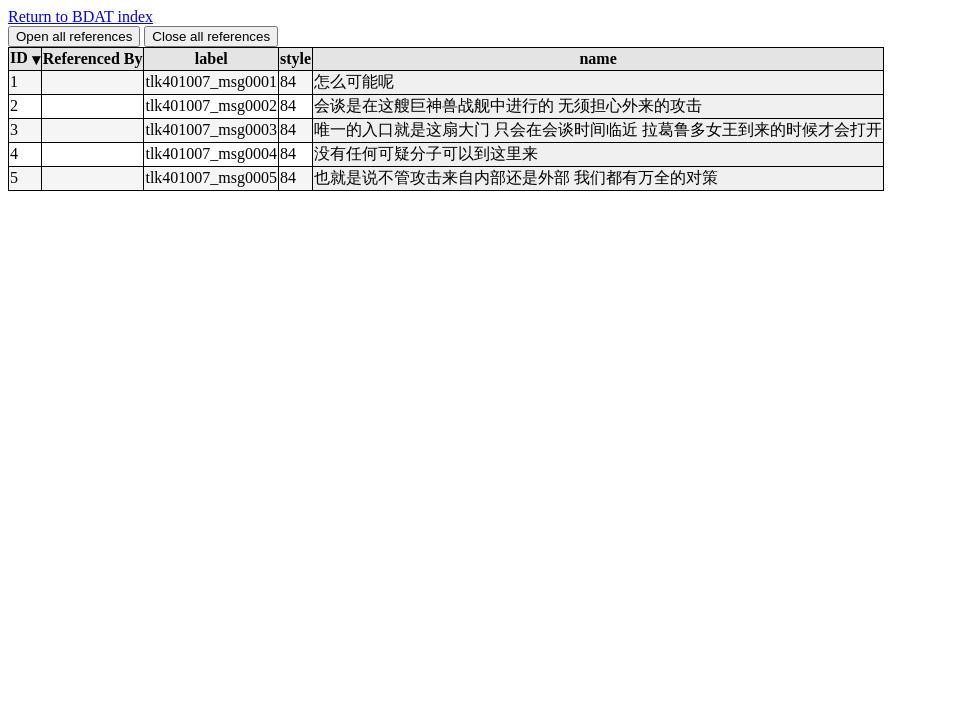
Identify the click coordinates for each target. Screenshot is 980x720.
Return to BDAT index (80, 16)
